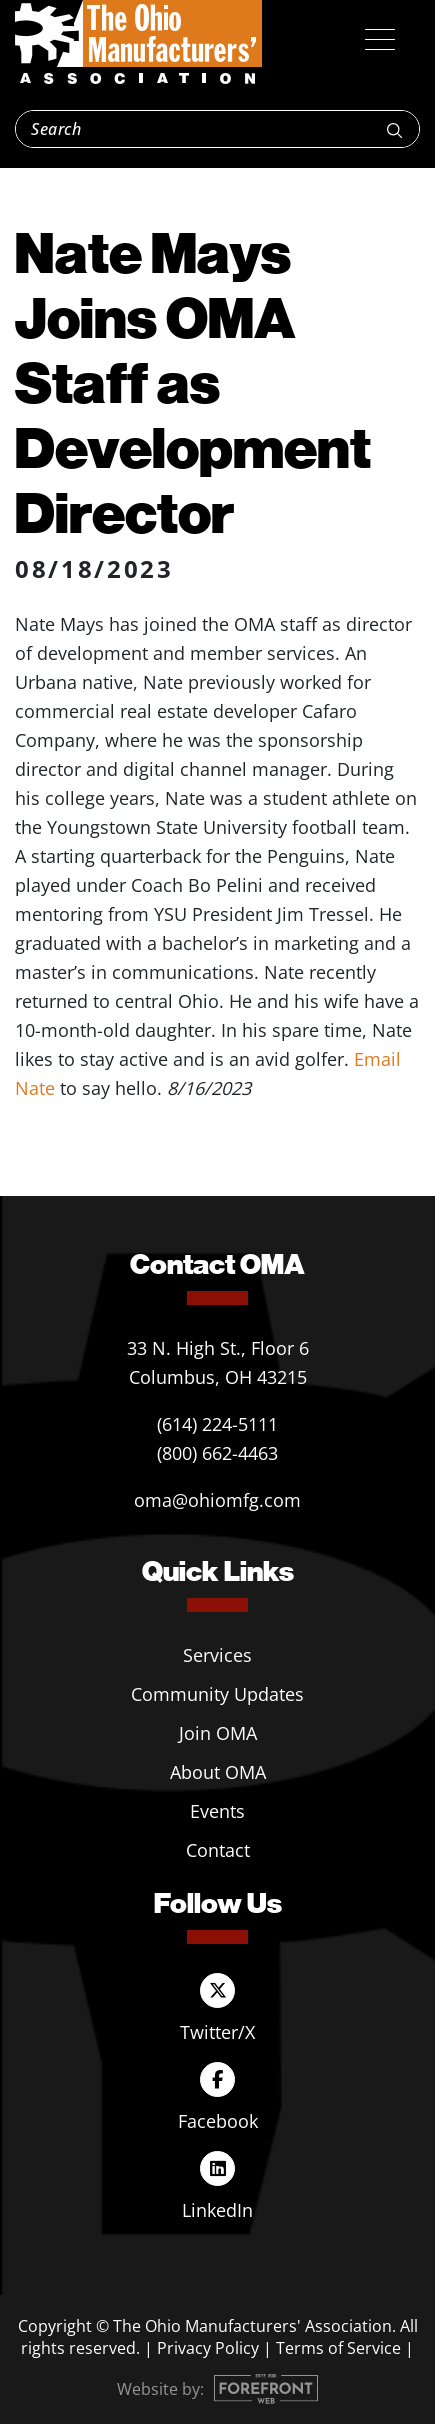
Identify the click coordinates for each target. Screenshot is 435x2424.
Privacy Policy (208, 2348)
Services (217, 1655)
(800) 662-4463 (217, 1453)
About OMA (218, 1772)
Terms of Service (338, 2348)
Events (217, 1811)
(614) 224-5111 (217, 1424)
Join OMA (218, 1733)
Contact (218, 1850)
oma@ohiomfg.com (217, 1500)
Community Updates (217, 1694)
